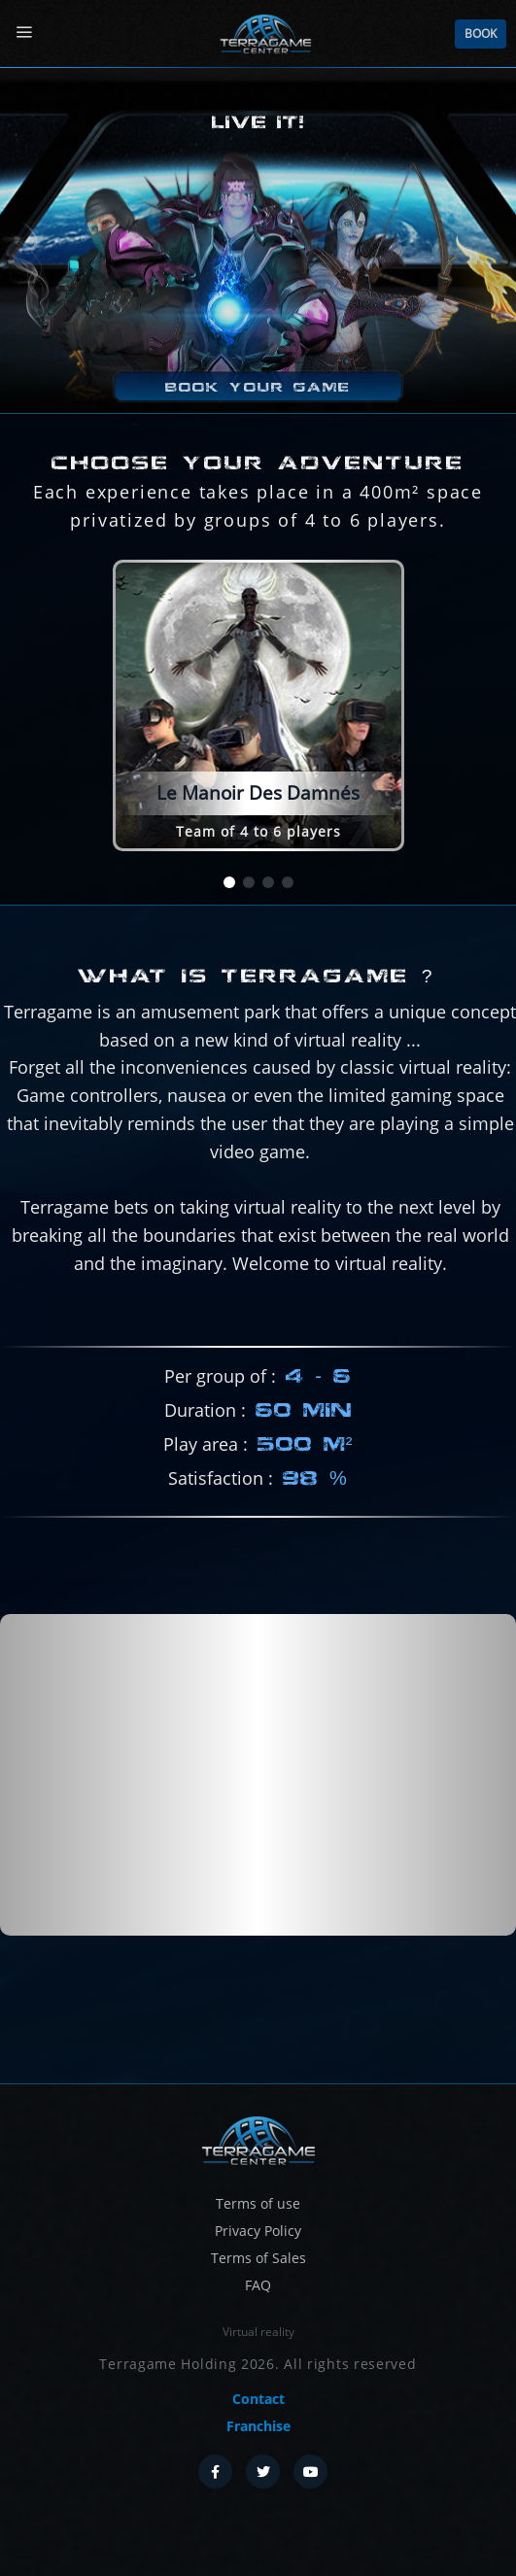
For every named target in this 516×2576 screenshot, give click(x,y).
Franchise (258, 2426)
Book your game (258, 387)
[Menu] (24, 32)
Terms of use (258, 2203)
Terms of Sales (258, 2258)
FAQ (258, 2285)
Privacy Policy (258, 2230)
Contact (258, 2398)
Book (480, 33)
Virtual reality (258, 2331)
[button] (229, 882)
